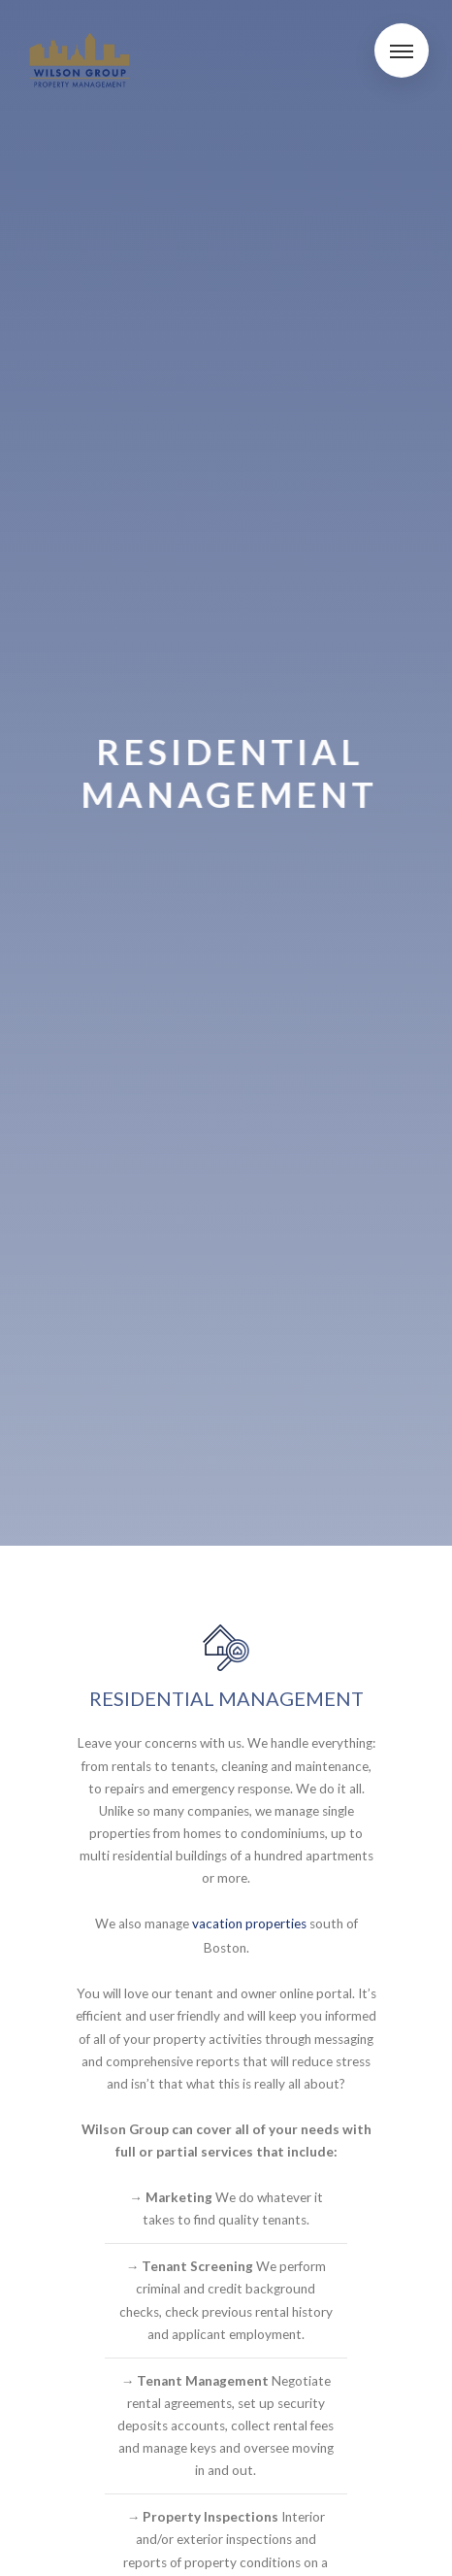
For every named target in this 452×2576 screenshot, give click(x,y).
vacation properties (249, 1923)
